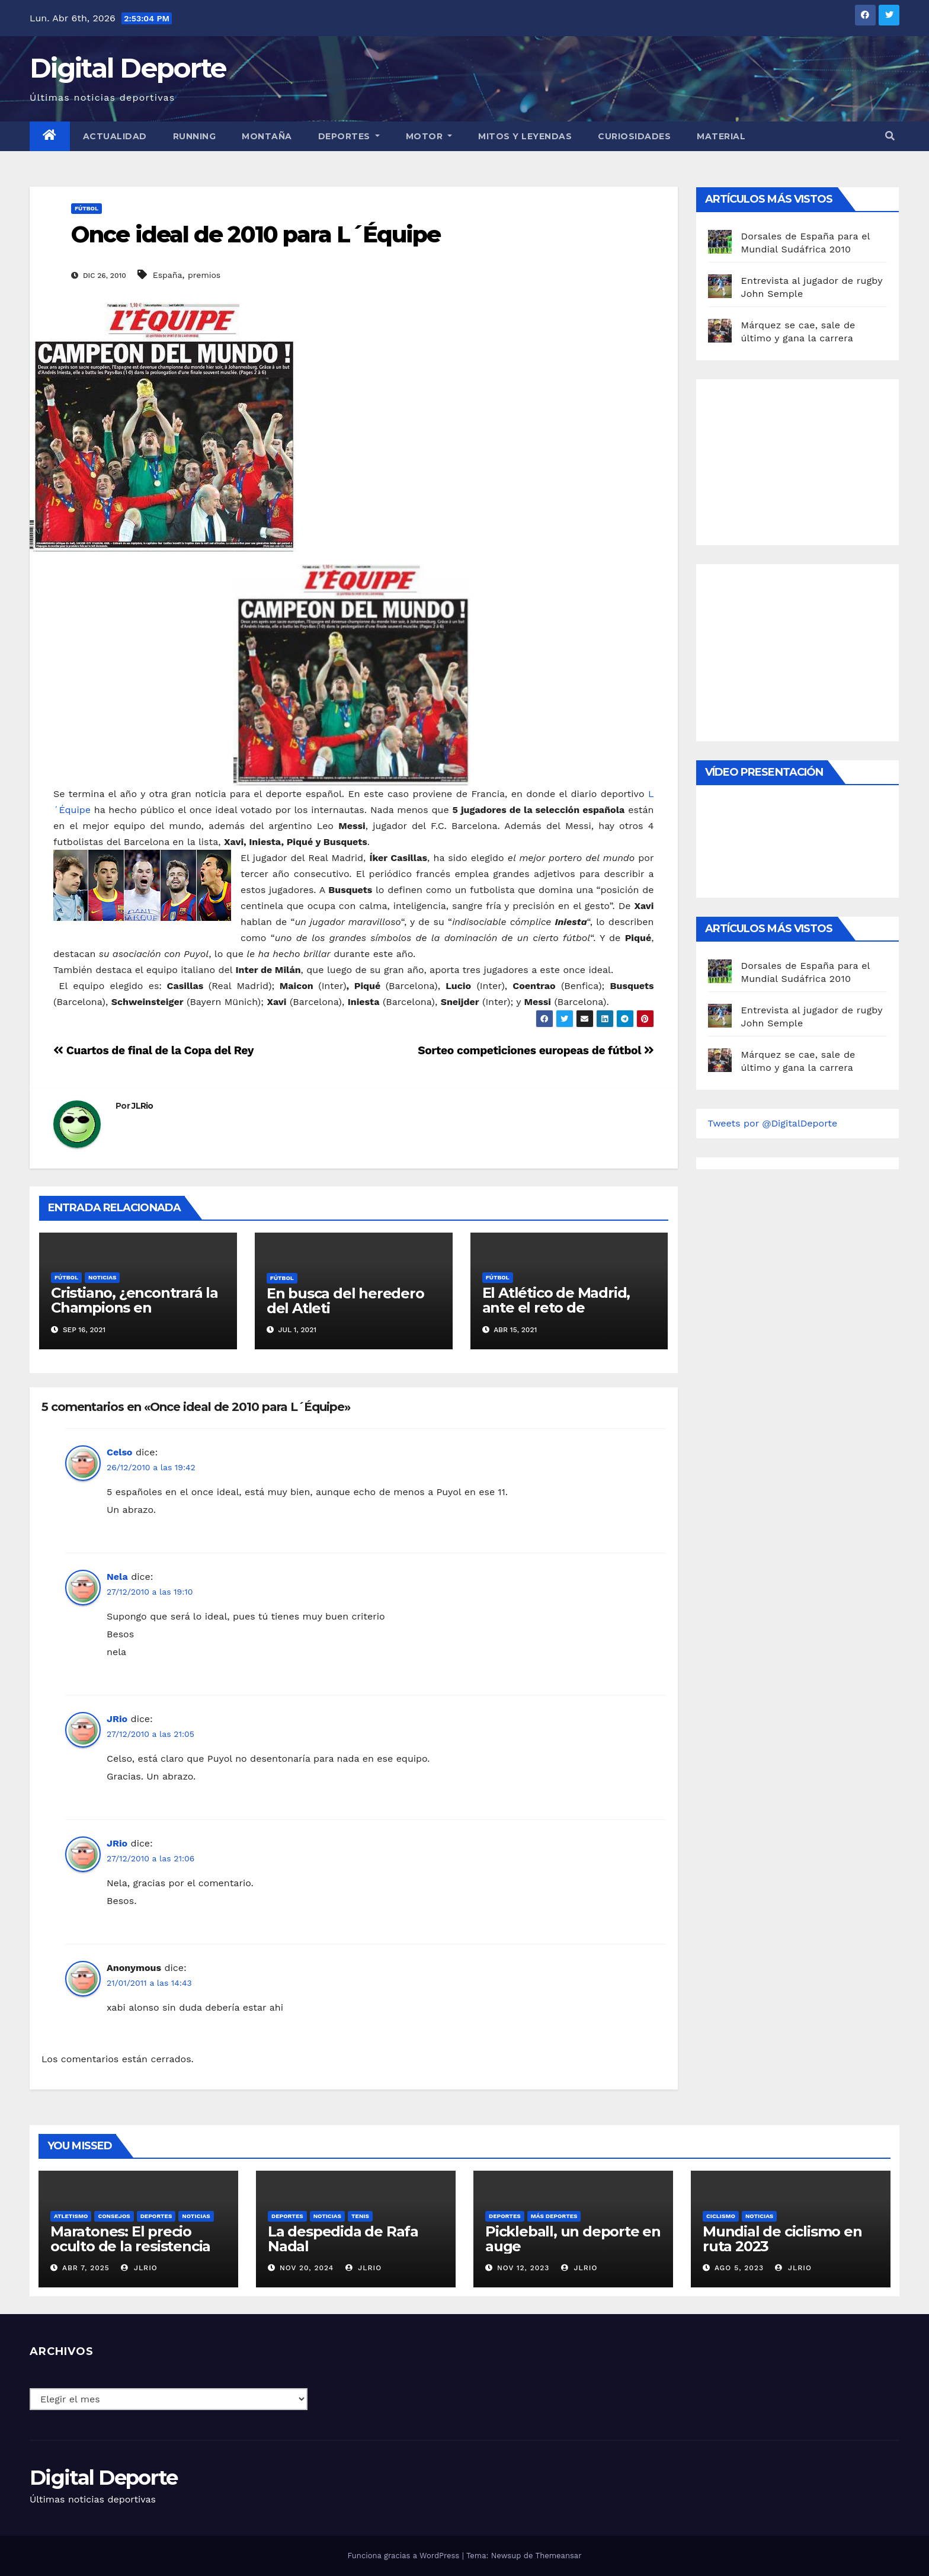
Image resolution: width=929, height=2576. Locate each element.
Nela (117, 1576)
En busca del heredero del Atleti (345, 1301)
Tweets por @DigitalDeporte (773, 1123)
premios (204, 275)
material (721, 136)
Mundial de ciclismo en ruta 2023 (782, 2239)
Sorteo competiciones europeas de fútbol (535, 1050)
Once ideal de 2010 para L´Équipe (255, 234)
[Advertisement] (797, 459)
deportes (156, 2216)
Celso (119, 1452)
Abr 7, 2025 (86, 2268)
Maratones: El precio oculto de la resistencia (130, 2239)
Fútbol (86, 208)
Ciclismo (720, 2216)
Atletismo (71, 2216)
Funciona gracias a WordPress (404, 2555)
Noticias (102, 1277)
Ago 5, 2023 (739, 2268)
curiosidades (634, 136)
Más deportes (554, 2216)
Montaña (267, 136)
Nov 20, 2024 (307, 2268)
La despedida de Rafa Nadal (343, 2239)
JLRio (142, 1105)
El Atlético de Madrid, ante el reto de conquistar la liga (556, 1307)
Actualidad (115, 136)
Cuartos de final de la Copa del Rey (153, 1050)
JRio (117, 1718)
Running (194, 136)
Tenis (360, 2216)
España (167, 275)
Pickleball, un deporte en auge (573, 2239)
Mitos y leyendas (525, 136)
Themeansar (559, 2555)
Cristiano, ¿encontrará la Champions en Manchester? (134, 1307)
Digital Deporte (128, 68)
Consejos (114, 2216)
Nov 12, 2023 (523, 2268)
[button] (890, 136)
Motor (429, 136)
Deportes (349, 136)
